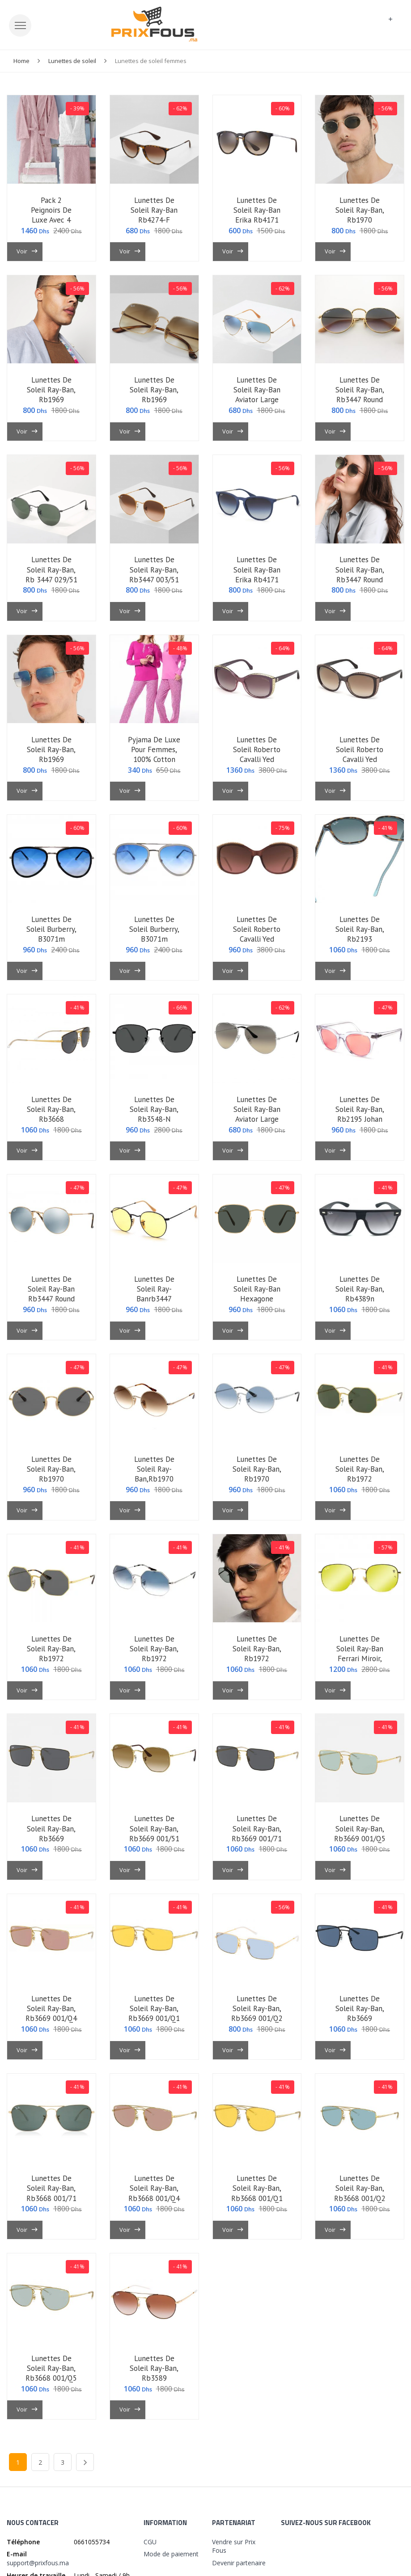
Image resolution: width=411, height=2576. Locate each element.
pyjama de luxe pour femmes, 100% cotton (154, 749)
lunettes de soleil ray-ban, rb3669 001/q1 (154, 2008)
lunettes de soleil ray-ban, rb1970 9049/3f (257, 1474)
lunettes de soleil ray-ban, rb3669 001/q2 (257, 2008)
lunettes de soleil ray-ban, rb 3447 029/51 (51, 569)
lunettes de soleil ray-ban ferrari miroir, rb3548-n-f (359, 1653)
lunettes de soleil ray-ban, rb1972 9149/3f (154, 1653)
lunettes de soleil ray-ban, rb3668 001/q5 (51, 2368)
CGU (150, 2542)
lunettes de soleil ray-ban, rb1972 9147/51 (257, 1653)
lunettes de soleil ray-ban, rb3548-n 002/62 (154, 1114)
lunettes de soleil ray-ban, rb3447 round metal (359, 394)
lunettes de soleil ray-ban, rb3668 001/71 (51, 2188)
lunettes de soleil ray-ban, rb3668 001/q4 (154, 2188)
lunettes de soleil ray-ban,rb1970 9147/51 (154, 1474)
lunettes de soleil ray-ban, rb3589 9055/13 (154, 2373)
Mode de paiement (171, 2554)
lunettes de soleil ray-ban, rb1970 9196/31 (359, 215)
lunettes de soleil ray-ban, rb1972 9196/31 (359, 1474)
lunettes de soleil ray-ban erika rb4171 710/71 (256, 215)
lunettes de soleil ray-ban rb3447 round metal (51, 1293)
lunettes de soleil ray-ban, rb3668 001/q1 (257, 2188)
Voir (27, 251)
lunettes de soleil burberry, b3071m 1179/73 (51, 934)
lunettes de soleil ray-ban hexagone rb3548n (256, 1293)
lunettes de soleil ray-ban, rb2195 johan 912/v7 (359, 1114)
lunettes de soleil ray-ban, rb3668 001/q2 (360, 2188)
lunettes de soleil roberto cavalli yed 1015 (256, 754)
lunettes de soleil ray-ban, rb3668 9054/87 (51, 1114)
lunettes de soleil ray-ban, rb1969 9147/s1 (154, 394)
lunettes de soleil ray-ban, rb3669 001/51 (154, 1828)
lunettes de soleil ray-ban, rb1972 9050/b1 (51, 1653)
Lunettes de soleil (72, 61)
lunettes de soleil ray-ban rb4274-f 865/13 (154, 215)
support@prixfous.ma (38, 2563)
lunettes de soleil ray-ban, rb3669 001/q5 (360, 1828)
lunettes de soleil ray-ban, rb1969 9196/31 (51, 394)
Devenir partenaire (239, 2563)
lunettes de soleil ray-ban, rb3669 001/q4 (51, 2008)
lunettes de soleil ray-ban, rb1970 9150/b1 (51, 1474)
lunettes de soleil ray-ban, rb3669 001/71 (257, 1828)
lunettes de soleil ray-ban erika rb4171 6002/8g (256, 574)
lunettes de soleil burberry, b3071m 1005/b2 (154, 934)
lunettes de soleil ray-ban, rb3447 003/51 (154, 569)
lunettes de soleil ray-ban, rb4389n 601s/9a (359, 1293)
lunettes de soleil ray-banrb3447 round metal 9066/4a (154, 1298)
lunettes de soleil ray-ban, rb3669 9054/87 (51, 1833)
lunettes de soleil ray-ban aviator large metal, (256, 1114)
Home (21, 61)
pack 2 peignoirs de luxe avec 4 (51, 210)
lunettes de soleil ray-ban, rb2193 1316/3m (359, 934)
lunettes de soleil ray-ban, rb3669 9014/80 (359, 2013)
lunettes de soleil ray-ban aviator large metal (256, 394)
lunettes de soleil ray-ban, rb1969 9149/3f (51, 754)
